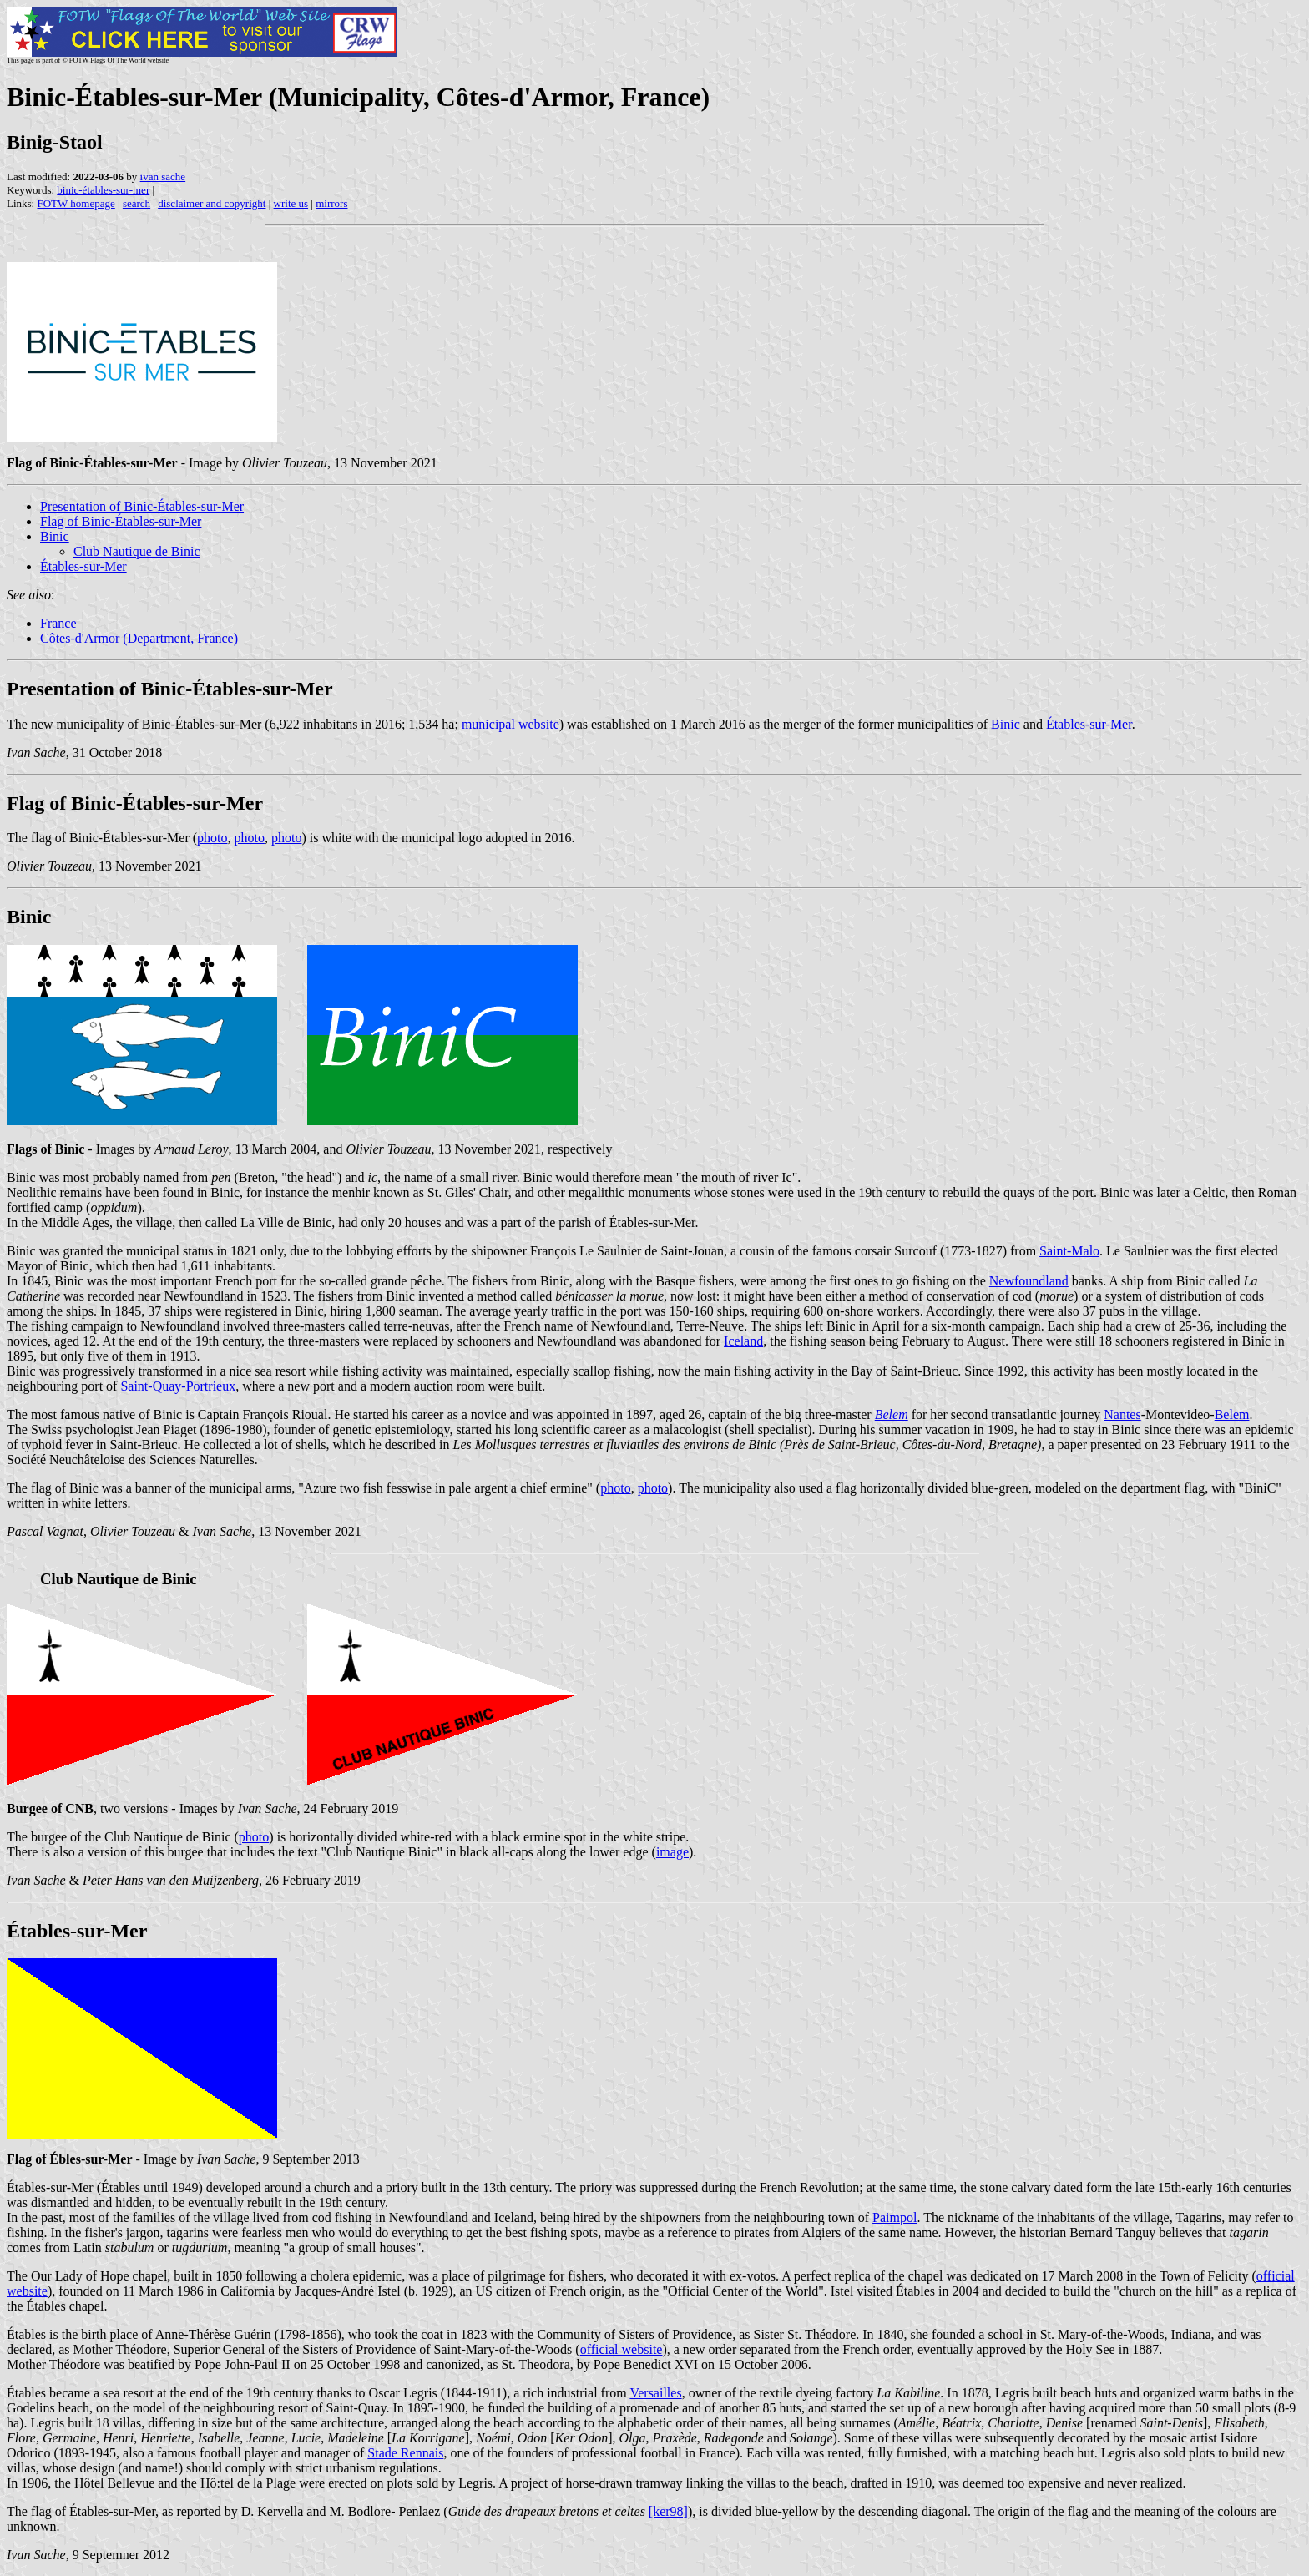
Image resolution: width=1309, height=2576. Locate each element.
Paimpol (894, 2217)
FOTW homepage (75, 203)
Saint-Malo (1069, 1251)
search (136, 203)
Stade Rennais (405, 2453)
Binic (54, 536)
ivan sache (163, 176)
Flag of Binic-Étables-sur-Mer (120, 521)
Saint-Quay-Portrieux (177, 1386)
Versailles (655, 2393)
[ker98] (668, 2511)
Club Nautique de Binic (136, 551)
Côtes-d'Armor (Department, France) (139, 638)
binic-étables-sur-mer (103, 190)
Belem (1232, 1414)
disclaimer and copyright (211, 203)
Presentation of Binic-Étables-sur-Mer (142, 506)
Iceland (743, 1341)
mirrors (331, 203)
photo (212, 838)
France (58, 623)
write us (291, 203)
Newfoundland (1029, 1281)
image (672, 1852)
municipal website (510, 724)
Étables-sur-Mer (83, 566)
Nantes (1122, 1414)
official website (621, 2349)
